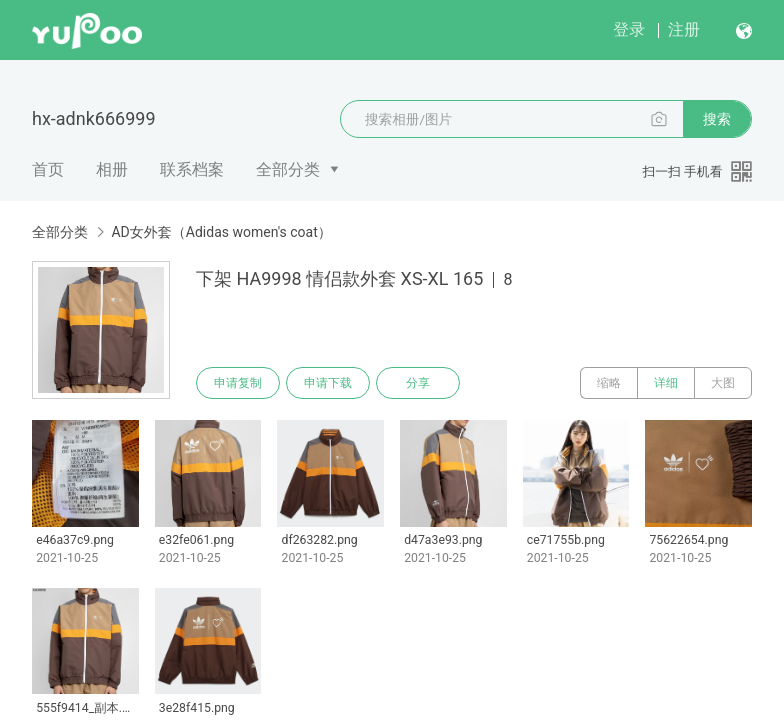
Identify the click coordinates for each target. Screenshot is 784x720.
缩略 (609, 383)
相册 (112, 169)
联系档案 (192, 169)
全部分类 (288, 169)
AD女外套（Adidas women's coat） (221, 232)
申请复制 (238, 383)
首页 (48, 169)
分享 (418, 383)
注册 (684, 29)
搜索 (717, 119)
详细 (666, 383)
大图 (723, 383)
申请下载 (328, 383)
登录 (629, 29)
